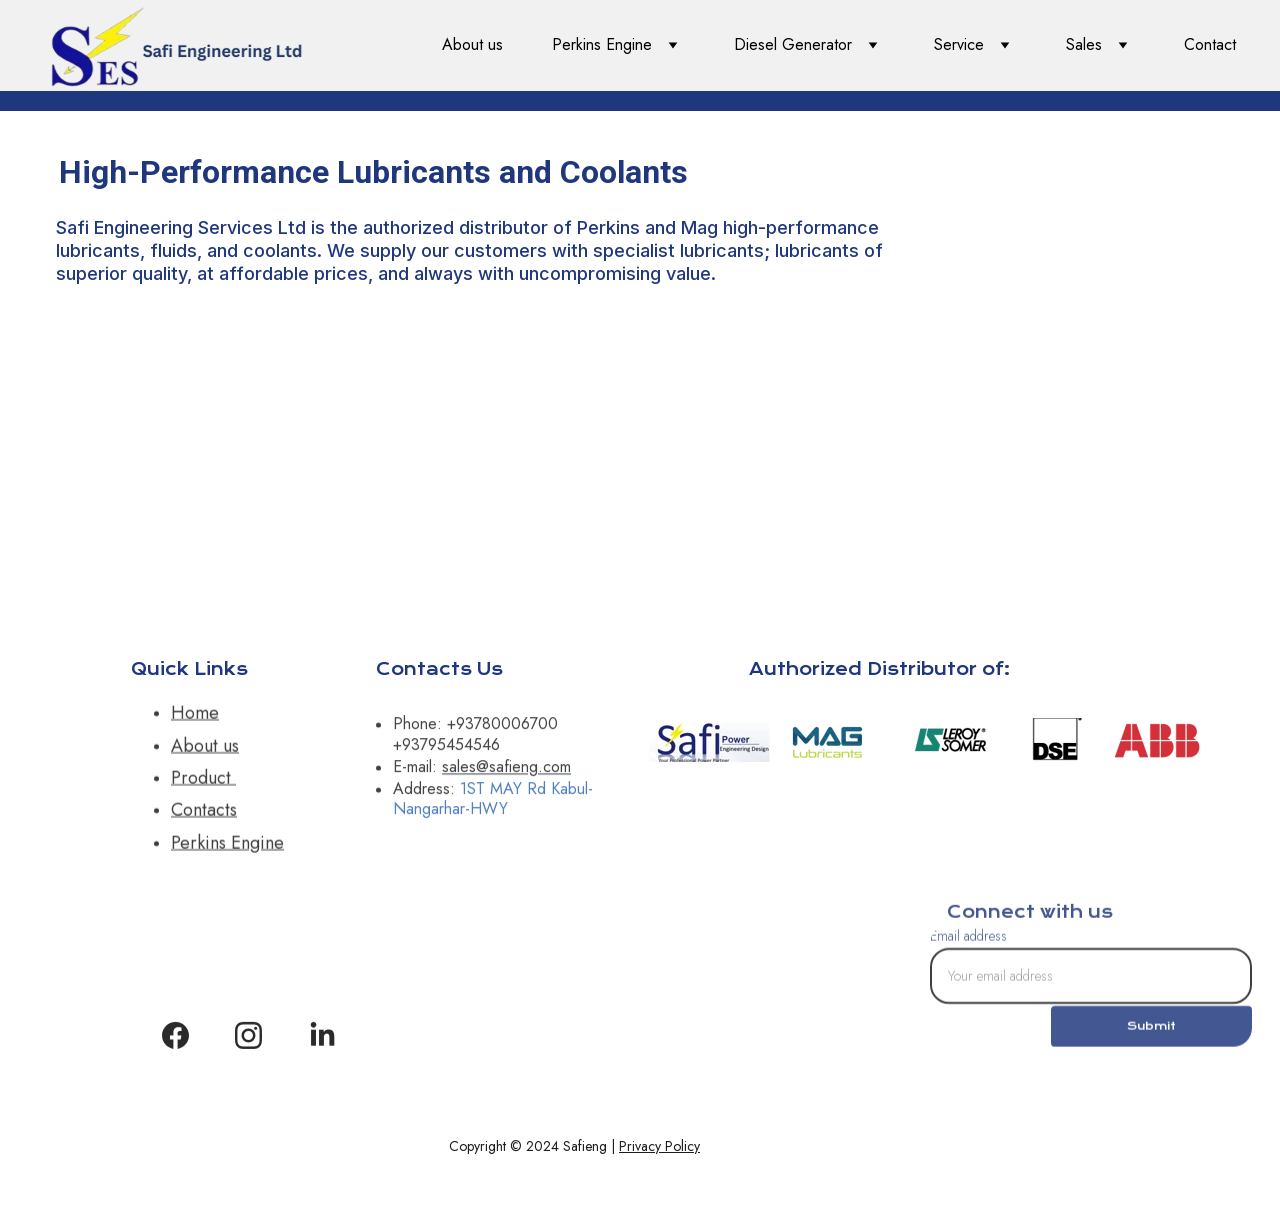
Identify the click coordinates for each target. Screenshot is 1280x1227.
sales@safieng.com (506, 772)
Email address (968, 943)
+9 (456, 729)
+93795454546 (446, 750)
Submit (1151, 1032)
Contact (1210, 44)
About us (472, 44)
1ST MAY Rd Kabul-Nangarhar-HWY (493, 805)
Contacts (204, 818)
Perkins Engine (602, 44)
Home (195, 721)
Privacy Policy (659, 1146)
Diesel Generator (793, 44)
